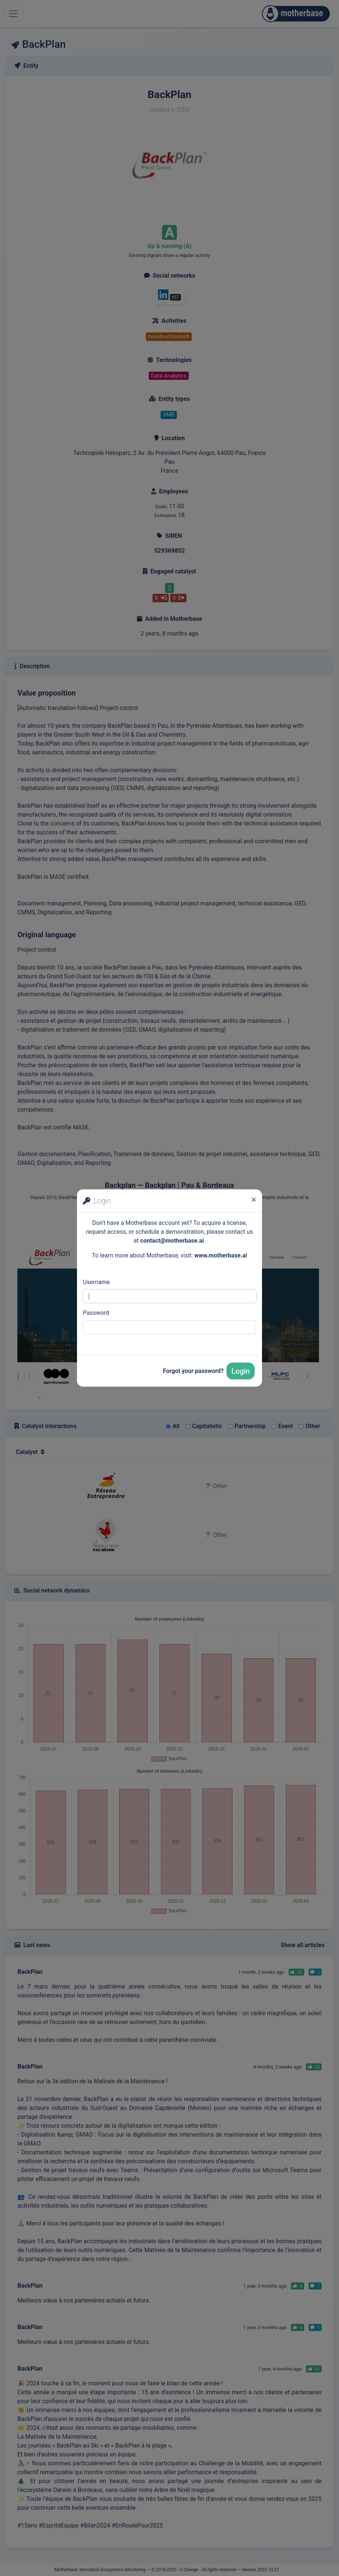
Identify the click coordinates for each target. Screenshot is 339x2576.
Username (96, 1282)
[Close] (253, 1199)
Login (240, 1371)
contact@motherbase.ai (172, 1240)
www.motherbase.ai (220, 1255)
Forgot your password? (193, 1370)
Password (96, 1312)
